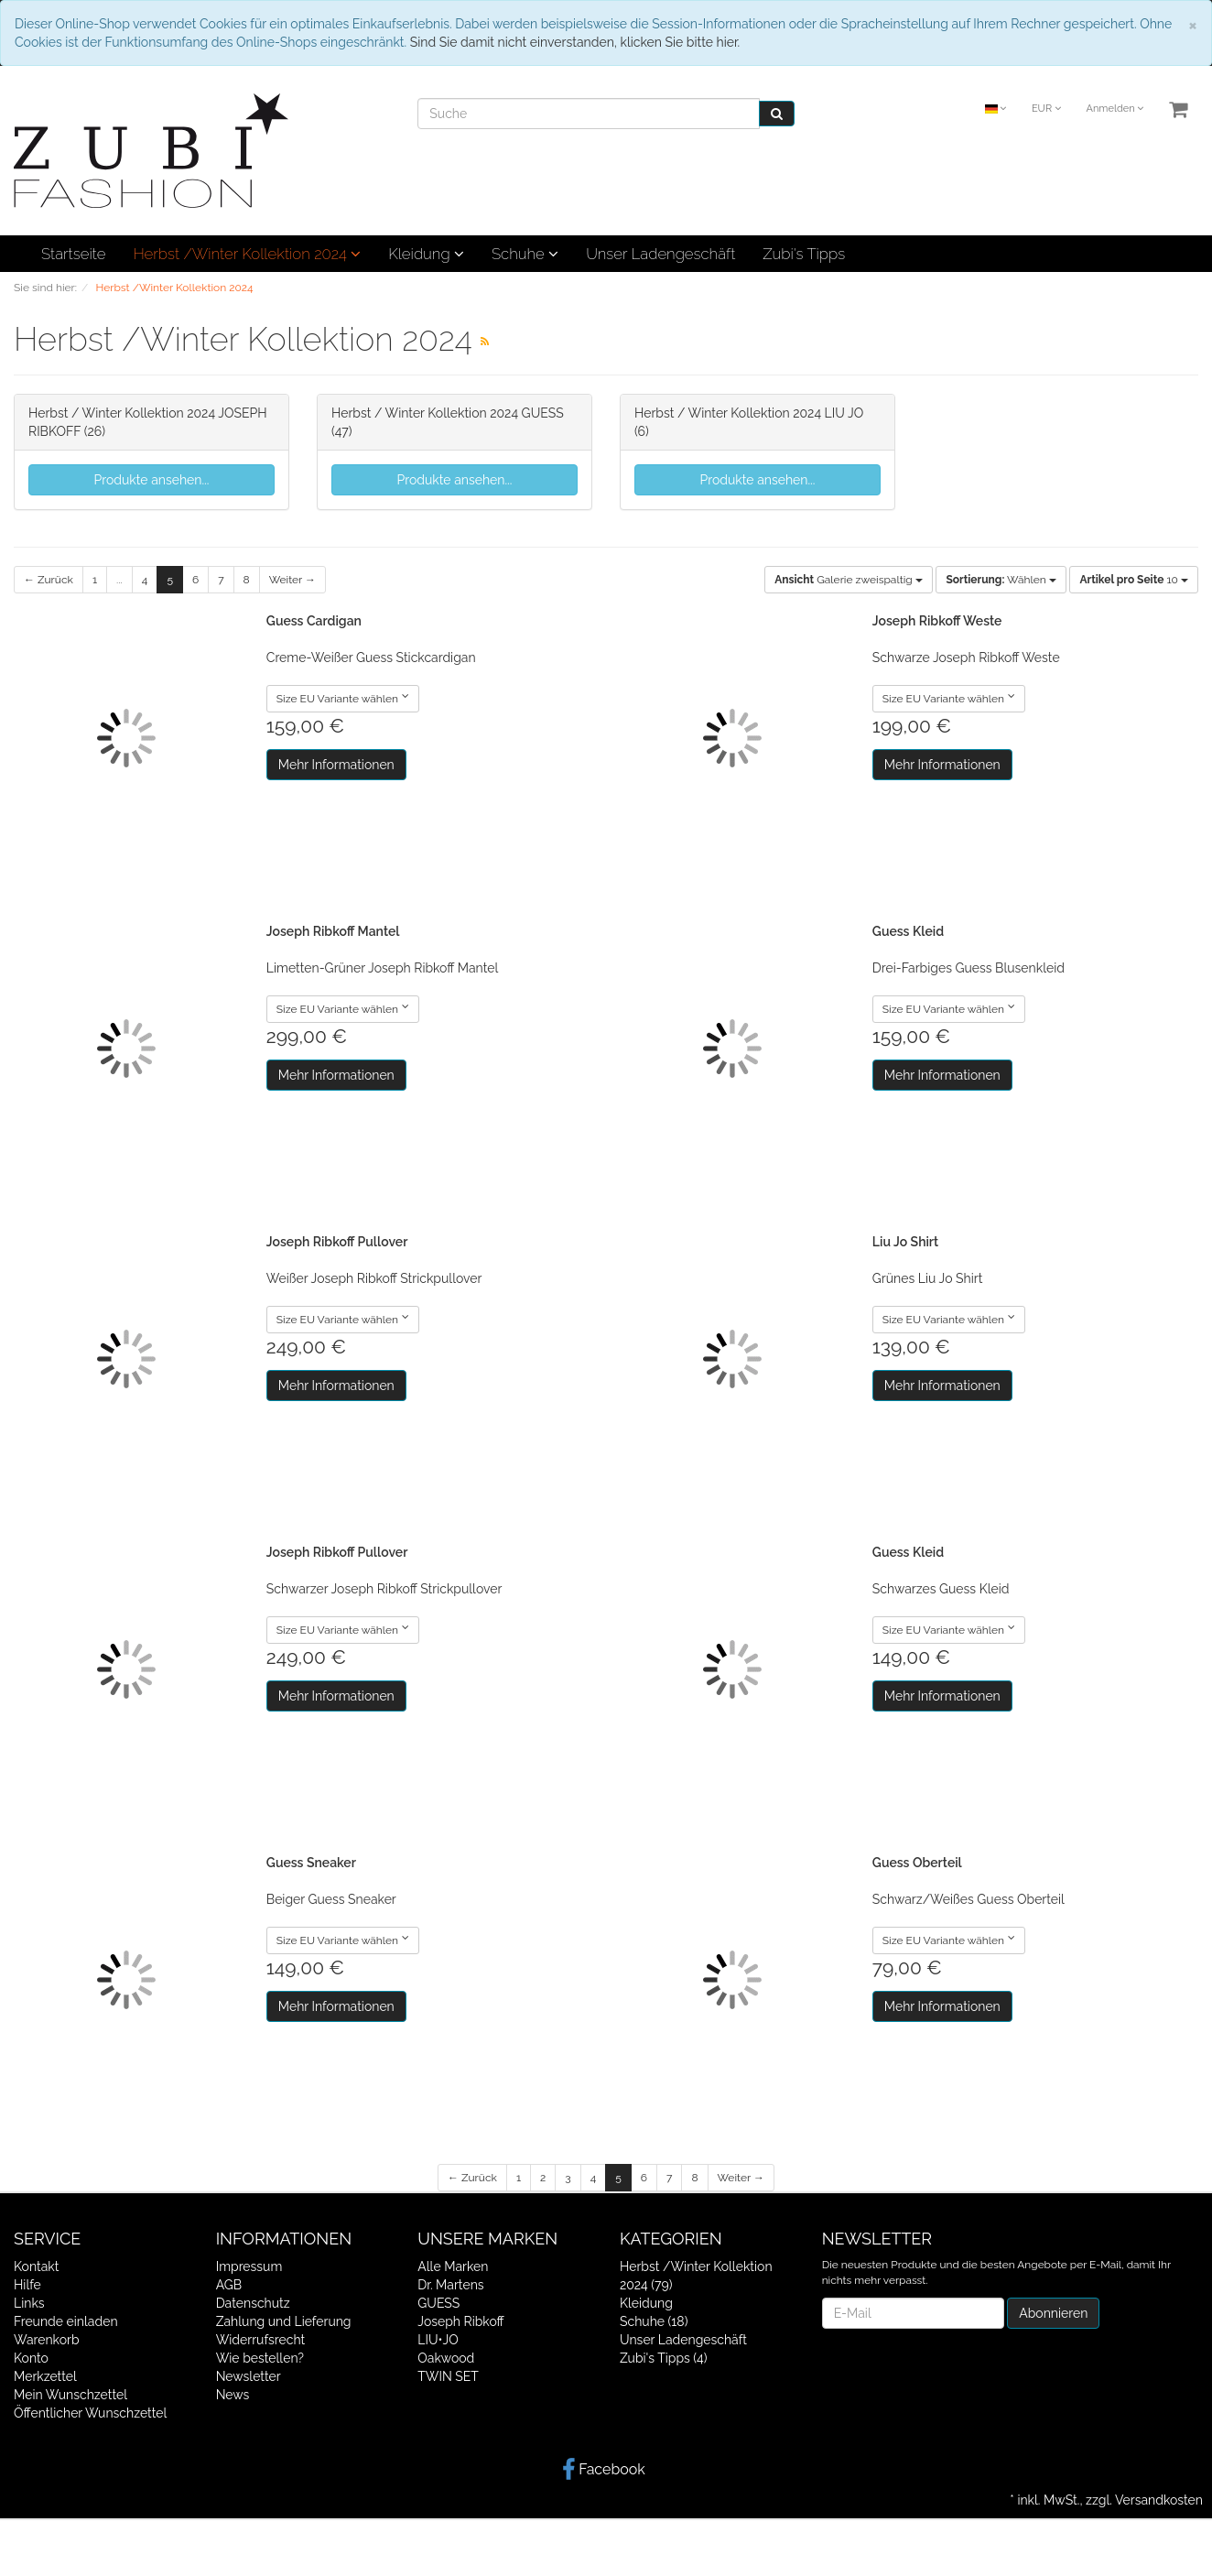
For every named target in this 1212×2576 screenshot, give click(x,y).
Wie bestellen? (260, 2358)
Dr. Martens (450, 2284)
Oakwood (445, 2358)
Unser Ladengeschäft (660, 254)
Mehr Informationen (336, 764)
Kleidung (426, 254)
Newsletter (248, 2376)
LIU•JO (437, 2339)
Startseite (73, 254)
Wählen (1000, 579)
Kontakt (36, 2266)
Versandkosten (1159, 2500)
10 (1133, 579)
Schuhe (525, 254)
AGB (229, 2284)
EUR (1046, 108)
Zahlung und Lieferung (284, 2321)
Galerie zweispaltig (848, 579)
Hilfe (27, 2284)
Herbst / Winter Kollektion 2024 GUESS (447, 413)
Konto (31, 2358)
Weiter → (292, 579)
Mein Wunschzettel (70, 2394)
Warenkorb (47, 2339)
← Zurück (48, 579)
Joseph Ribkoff (460, 2321)
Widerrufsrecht (261, 2339)
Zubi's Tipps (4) (664, 2358)
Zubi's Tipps (804, 254)
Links (29, 2303)
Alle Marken (452, 2266)
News (233, 2394)
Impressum (249, 2266)
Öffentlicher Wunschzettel (90, 2413)
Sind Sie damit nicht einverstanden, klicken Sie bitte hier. (575, 42)
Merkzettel (45, 2376)
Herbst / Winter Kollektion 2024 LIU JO (748, 413)
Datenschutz (253, 2303)
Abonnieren (1053, 2313)
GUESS (438, 2303)
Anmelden (1114, 108)
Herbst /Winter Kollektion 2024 (247, 254)
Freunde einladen (66, 2321)
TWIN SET (448, 2376)
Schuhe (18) (653, 2321)
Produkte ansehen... (152, 480)
